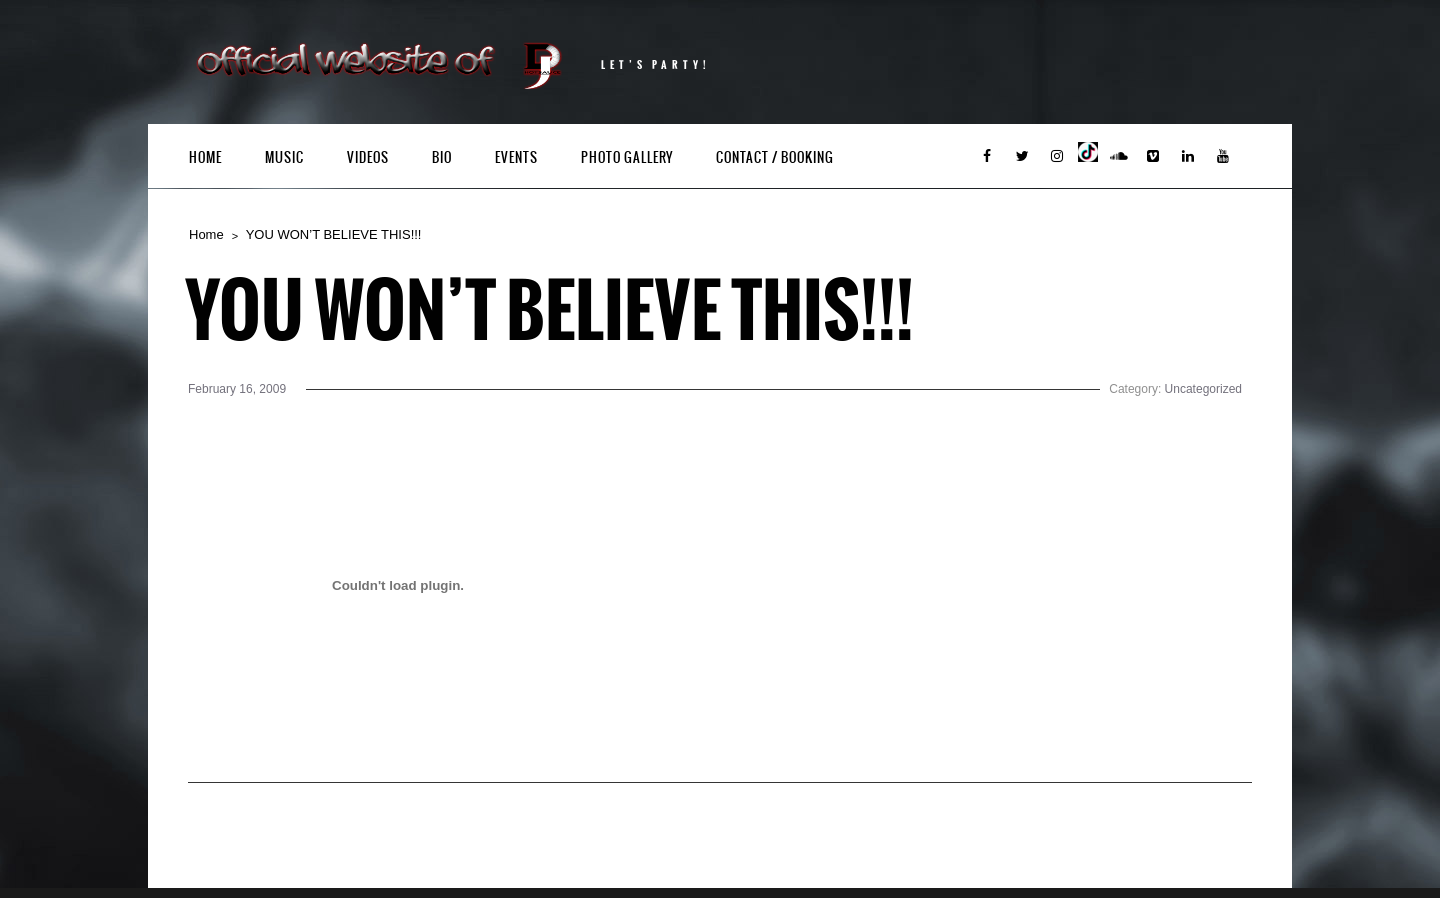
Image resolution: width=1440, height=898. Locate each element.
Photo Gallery (627, 157)
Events (516, 157)
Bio (442, 157)
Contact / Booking (775, 157)
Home (205, 157)
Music (284, 157)
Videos (368, 157)
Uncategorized (1203, 389)
